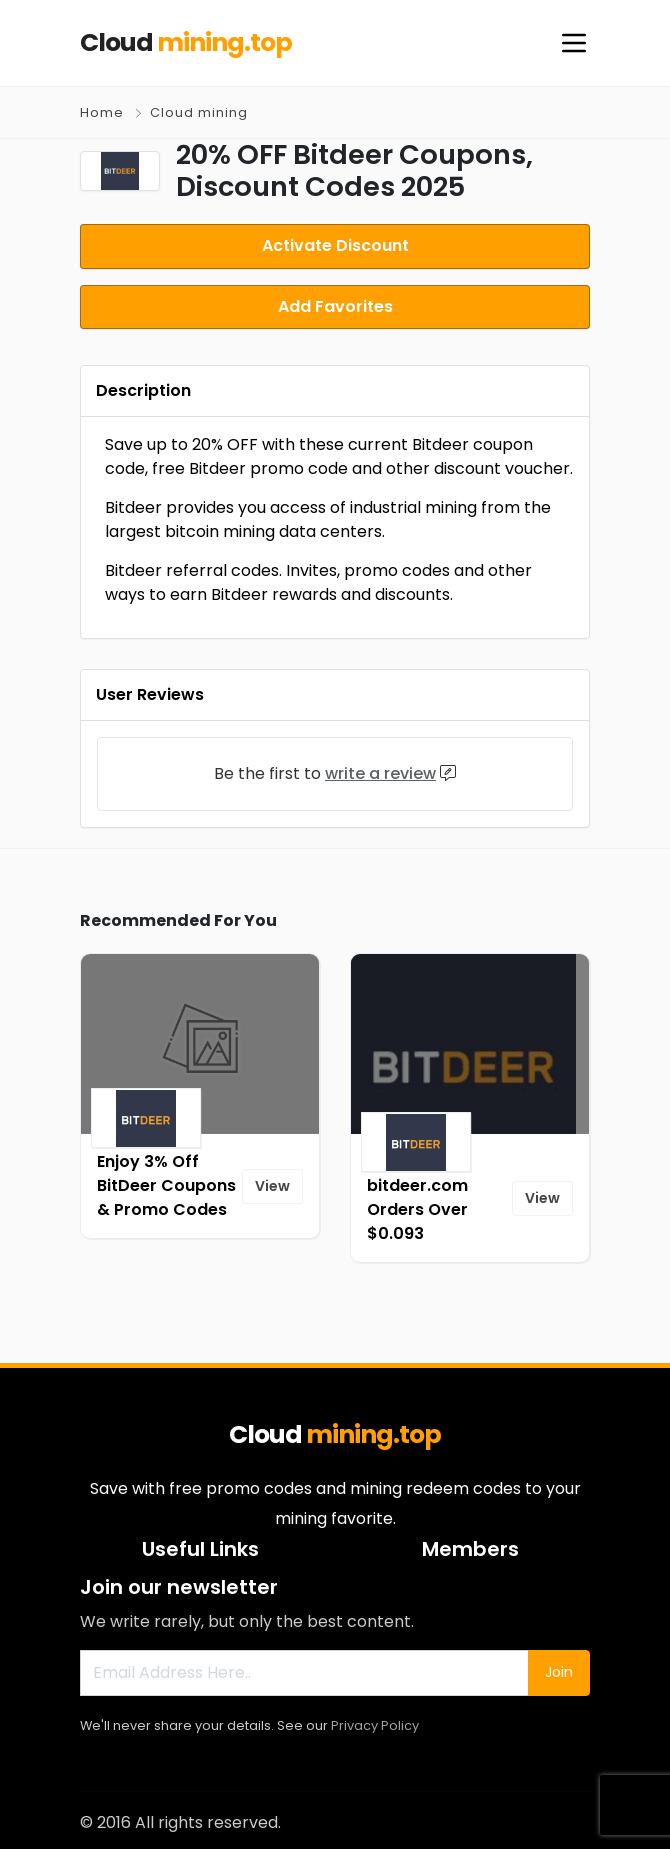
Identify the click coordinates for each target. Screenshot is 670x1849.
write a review (380, 768)
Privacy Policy (375, 1720)
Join (559, 1667)
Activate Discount (335, 244)
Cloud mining (199, 112)
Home (102, 112)
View (272, 1181)
